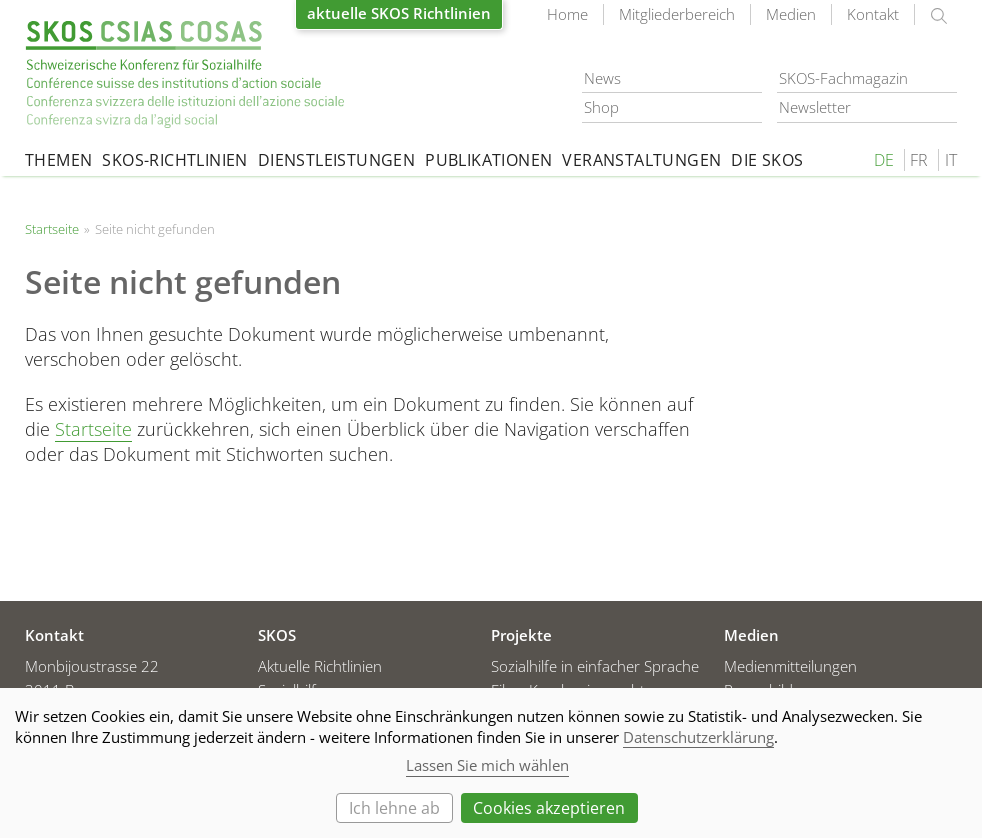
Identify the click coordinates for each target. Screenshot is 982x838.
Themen (58, 160)
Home (567, 14)
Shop (601, 107)
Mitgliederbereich (677, 14)
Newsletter (815, 107)
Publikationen (488, 160)
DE (884, 160)
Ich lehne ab (394, 808)
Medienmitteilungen (790, 666)
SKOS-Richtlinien (174, 160)
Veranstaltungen (641, 160)
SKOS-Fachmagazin (843, 78)
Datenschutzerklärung (698, 737)
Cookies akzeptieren (549, 808)
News (602, 78)
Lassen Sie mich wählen (487, 765)
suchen (939, 16)
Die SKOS (767, 160)
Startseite (185, 74)
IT (951, 160)
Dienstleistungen (336, 160)
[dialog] (491, 763)
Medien (791, 14)
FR (919, 160)
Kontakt (873, 14)
